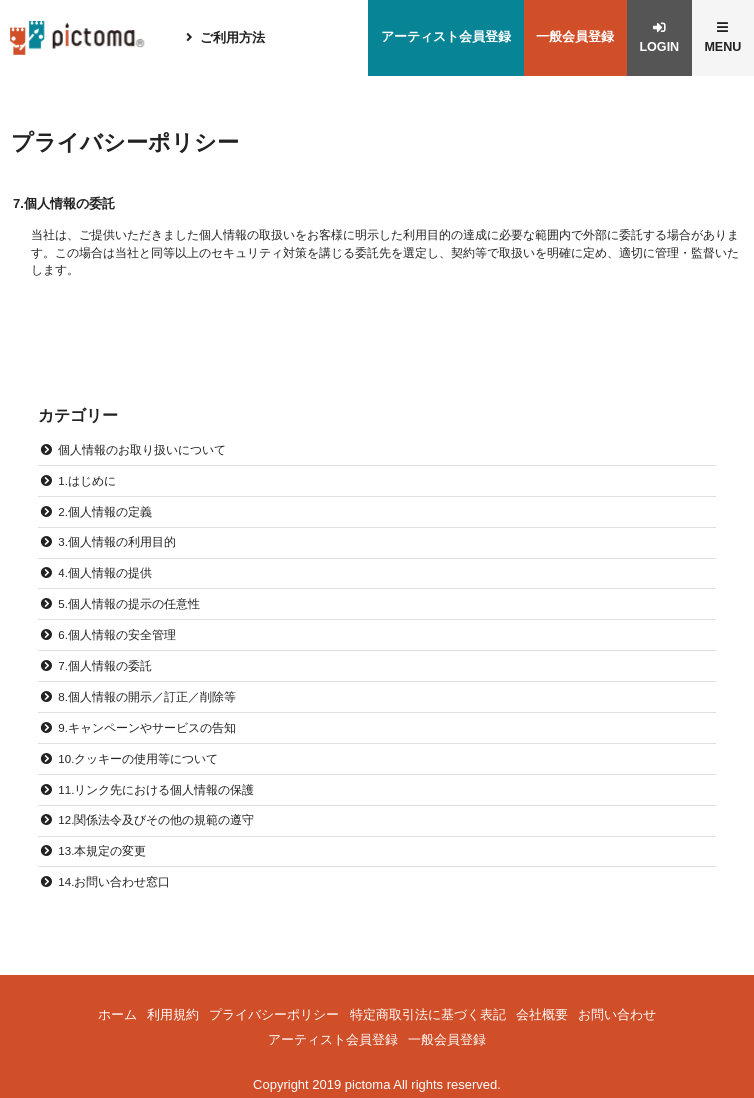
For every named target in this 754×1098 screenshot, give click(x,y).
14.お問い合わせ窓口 (114, 875)
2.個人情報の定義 (105, 512)
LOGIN (656, 48)
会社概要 (542, 1006)
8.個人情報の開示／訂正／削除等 (147, 693)
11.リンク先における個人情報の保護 (156, 784)
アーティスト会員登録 (441, 38)
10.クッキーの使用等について (138, 754)
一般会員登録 (571, 38)
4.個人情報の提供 (105, 572)
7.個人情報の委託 (105, 663)
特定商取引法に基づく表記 (428, 1006)
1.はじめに (87, 482)
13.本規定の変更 (102, 844)
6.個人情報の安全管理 (117, 633)
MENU (722, 48)
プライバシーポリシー (274, 1006)
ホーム (117, 1006)
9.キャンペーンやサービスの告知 (147, 723)
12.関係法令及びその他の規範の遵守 (156, 814)
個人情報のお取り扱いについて (142, 451)
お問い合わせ (617, 1006)
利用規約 (173, 1006)
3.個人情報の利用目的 (117, 542)
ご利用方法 (234, 38)
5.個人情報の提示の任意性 (129, 602)
